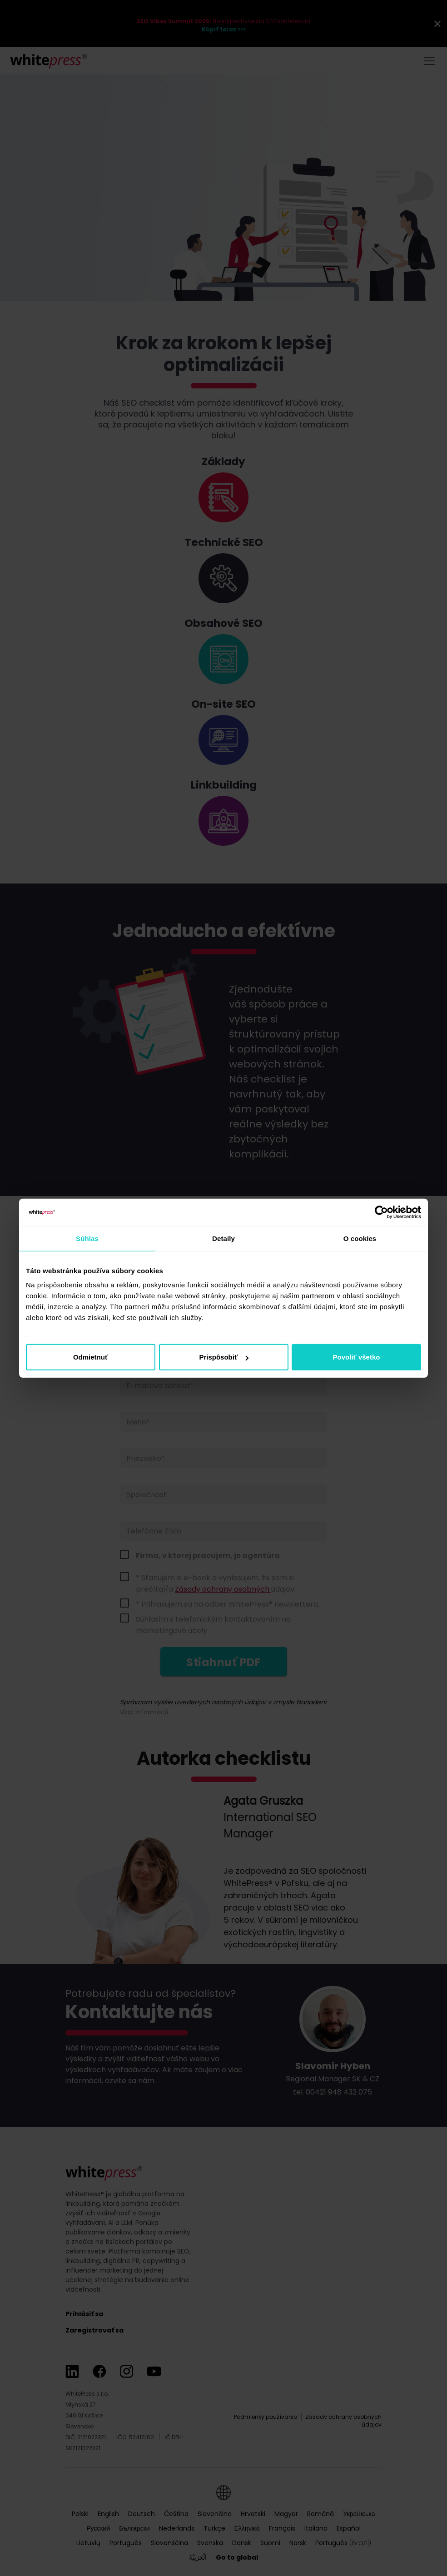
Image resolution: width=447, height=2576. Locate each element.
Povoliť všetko (356, 1357)
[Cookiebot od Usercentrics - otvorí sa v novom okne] (381, 1212)
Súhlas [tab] (87, 1238)
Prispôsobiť (223, 1357)
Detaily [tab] (223, 1238)
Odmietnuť (90, 1357)
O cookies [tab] (360, 1238)
